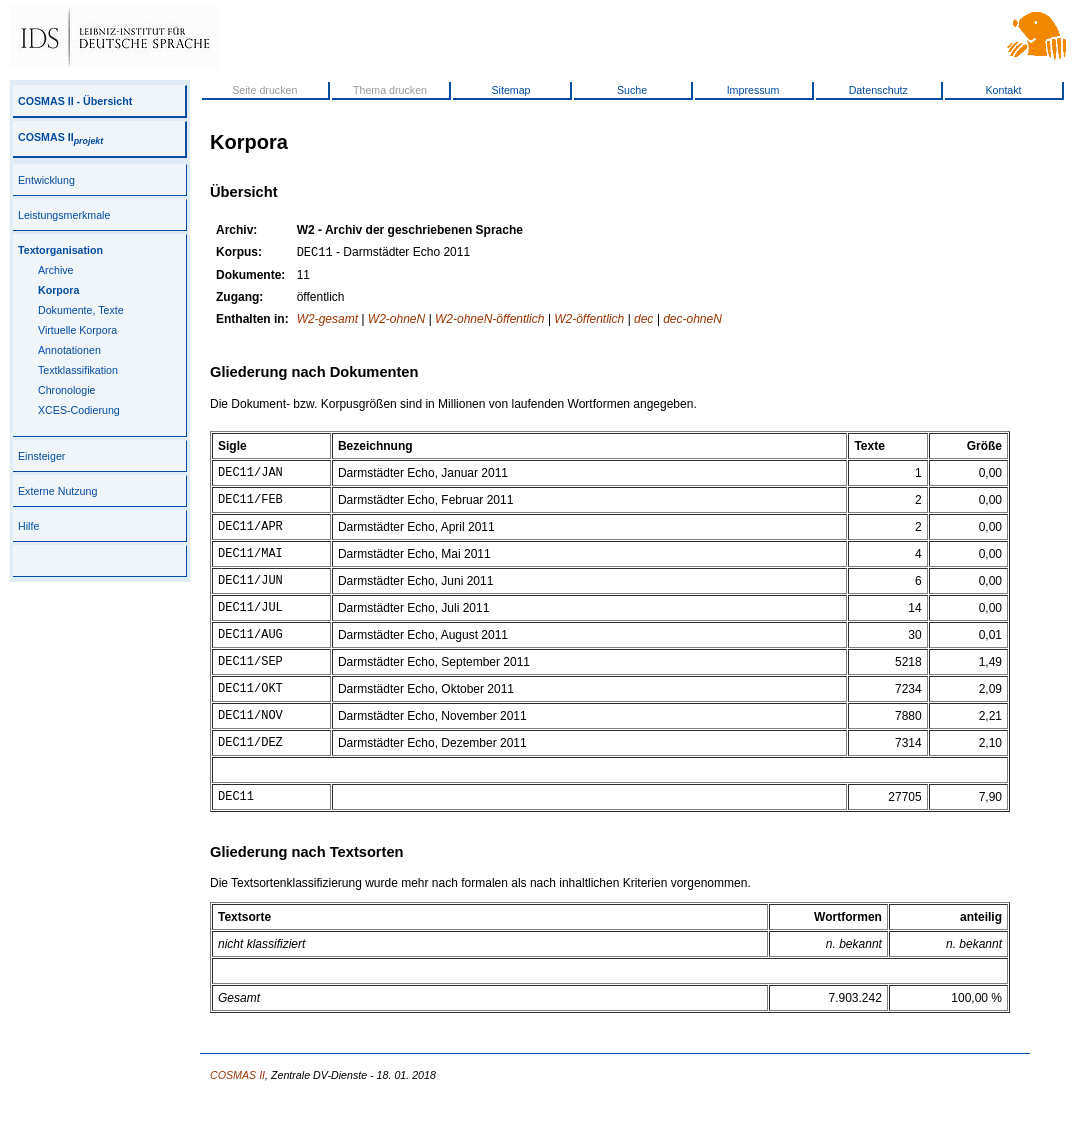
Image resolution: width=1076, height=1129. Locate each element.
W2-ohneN (396, 321)
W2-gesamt (327, 321)
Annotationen (69, 350)
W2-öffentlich (589, 321)
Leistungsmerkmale (64, 215)
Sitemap (510, 90)
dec (643, 321)
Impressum (753, 90)
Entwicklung (46, 180)
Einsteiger (41, 456)
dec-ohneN (692, 321)
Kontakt (1003, 90)
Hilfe (28, 526)
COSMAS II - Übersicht (75, 101)
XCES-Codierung (79, 410)
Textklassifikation (78, 370)
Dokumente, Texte (81, 310)
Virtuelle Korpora (77, 330)
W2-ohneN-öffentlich (489, 321)
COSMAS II (60, 137)
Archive (56, 270)
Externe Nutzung (57, 491)
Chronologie (66, 390)
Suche (632, 90)
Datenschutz (878, 90)
